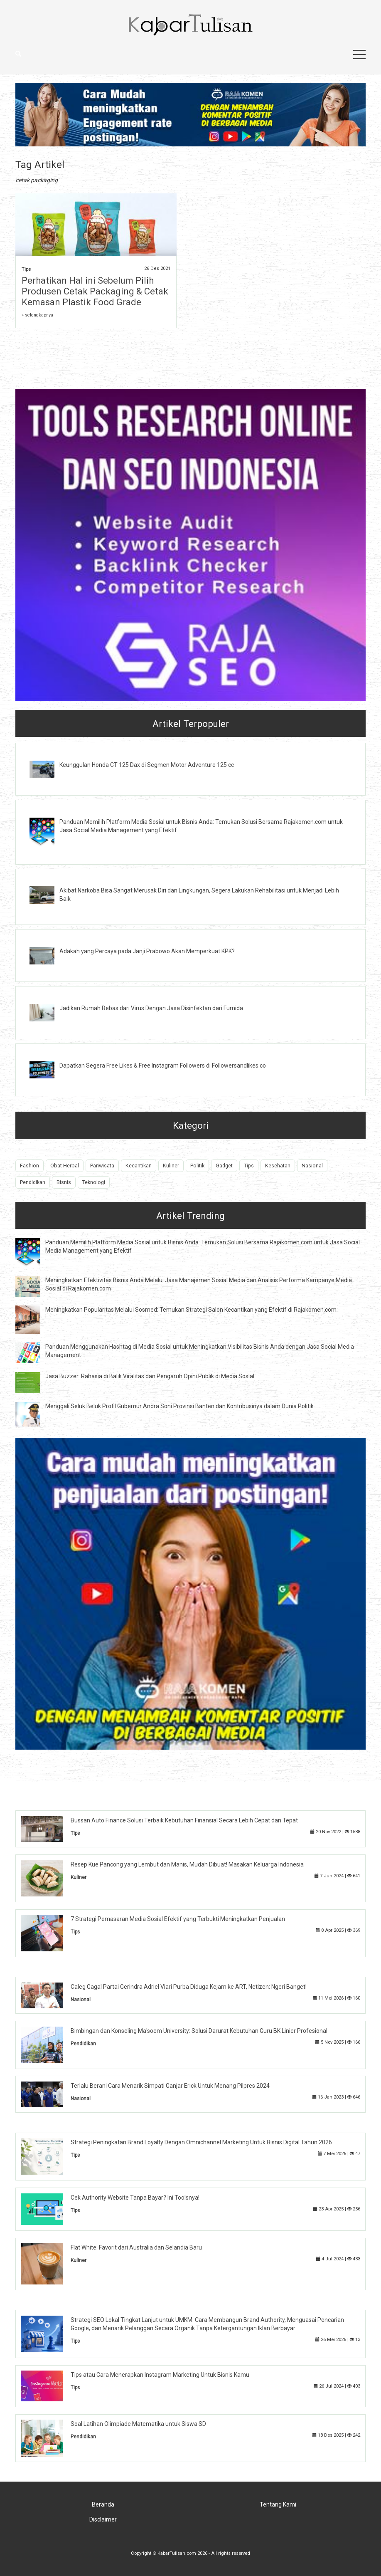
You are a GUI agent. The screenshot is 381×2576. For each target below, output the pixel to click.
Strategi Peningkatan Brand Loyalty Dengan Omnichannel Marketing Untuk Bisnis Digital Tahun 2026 (201, 2142)
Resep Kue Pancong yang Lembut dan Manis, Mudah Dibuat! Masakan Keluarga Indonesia (187, 1864)
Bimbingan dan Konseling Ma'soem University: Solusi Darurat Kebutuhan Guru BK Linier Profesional (199, 2030)
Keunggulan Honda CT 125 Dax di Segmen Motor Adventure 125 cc (146, 764)
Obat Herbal (64, 1165)
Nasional (312, 1165)
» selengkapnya (37, 315)
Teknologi (93, 1182)
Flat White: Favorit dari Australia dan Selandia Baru (136, 2247)
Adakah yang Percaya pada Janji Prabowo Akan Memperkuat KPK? (147, 951)
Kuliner (171, 1165)
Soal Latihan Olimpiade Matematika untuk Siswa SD (138, 2423)
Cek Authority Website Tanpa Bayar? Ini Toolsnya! (135, 2197)
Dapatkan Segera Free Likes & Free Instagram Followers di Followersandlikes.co (162, 1065)
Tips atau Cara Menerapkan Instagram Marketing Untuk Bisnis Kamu (160, 2374)
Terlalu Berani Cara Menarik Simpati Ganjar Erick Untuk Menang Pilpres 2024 (170, 2085)
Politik (197, 1165)
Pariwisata (102, 1165)
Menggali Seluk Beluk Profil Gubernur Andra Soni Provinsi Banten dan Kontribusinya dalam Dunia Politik (179, 1406)
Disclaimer (103, 2519)
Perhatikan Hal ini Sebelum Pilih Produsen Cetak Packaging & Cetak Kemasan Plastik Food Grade (95, 291)
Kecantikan (138, 1165)
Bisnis (64, 1182)
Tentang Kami (278, 2504)
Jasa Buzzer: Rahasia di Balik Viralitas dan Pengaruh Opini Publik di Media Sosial (149, 1376)
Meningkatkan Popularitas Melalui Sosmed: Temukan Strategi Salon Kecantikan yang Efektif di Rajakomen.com (191, 1309)
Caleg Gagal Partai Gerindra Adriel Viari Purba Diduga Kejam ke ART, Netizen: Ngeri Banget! (189, 1986)
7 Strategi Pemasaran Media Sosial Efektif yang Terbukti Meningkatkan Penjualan (178, 1919)
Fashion (29, 1165)
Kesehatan (277, 1165)
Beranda (103, 2504)
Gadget (224, 1165)
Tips (26, 269)
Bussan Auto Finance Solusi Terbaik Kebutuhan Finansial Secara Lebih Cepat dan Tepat (184, 1820)
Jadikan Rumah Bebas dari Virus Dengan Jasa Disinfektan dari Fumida (151, 1008)
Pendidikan (32, 1182)
